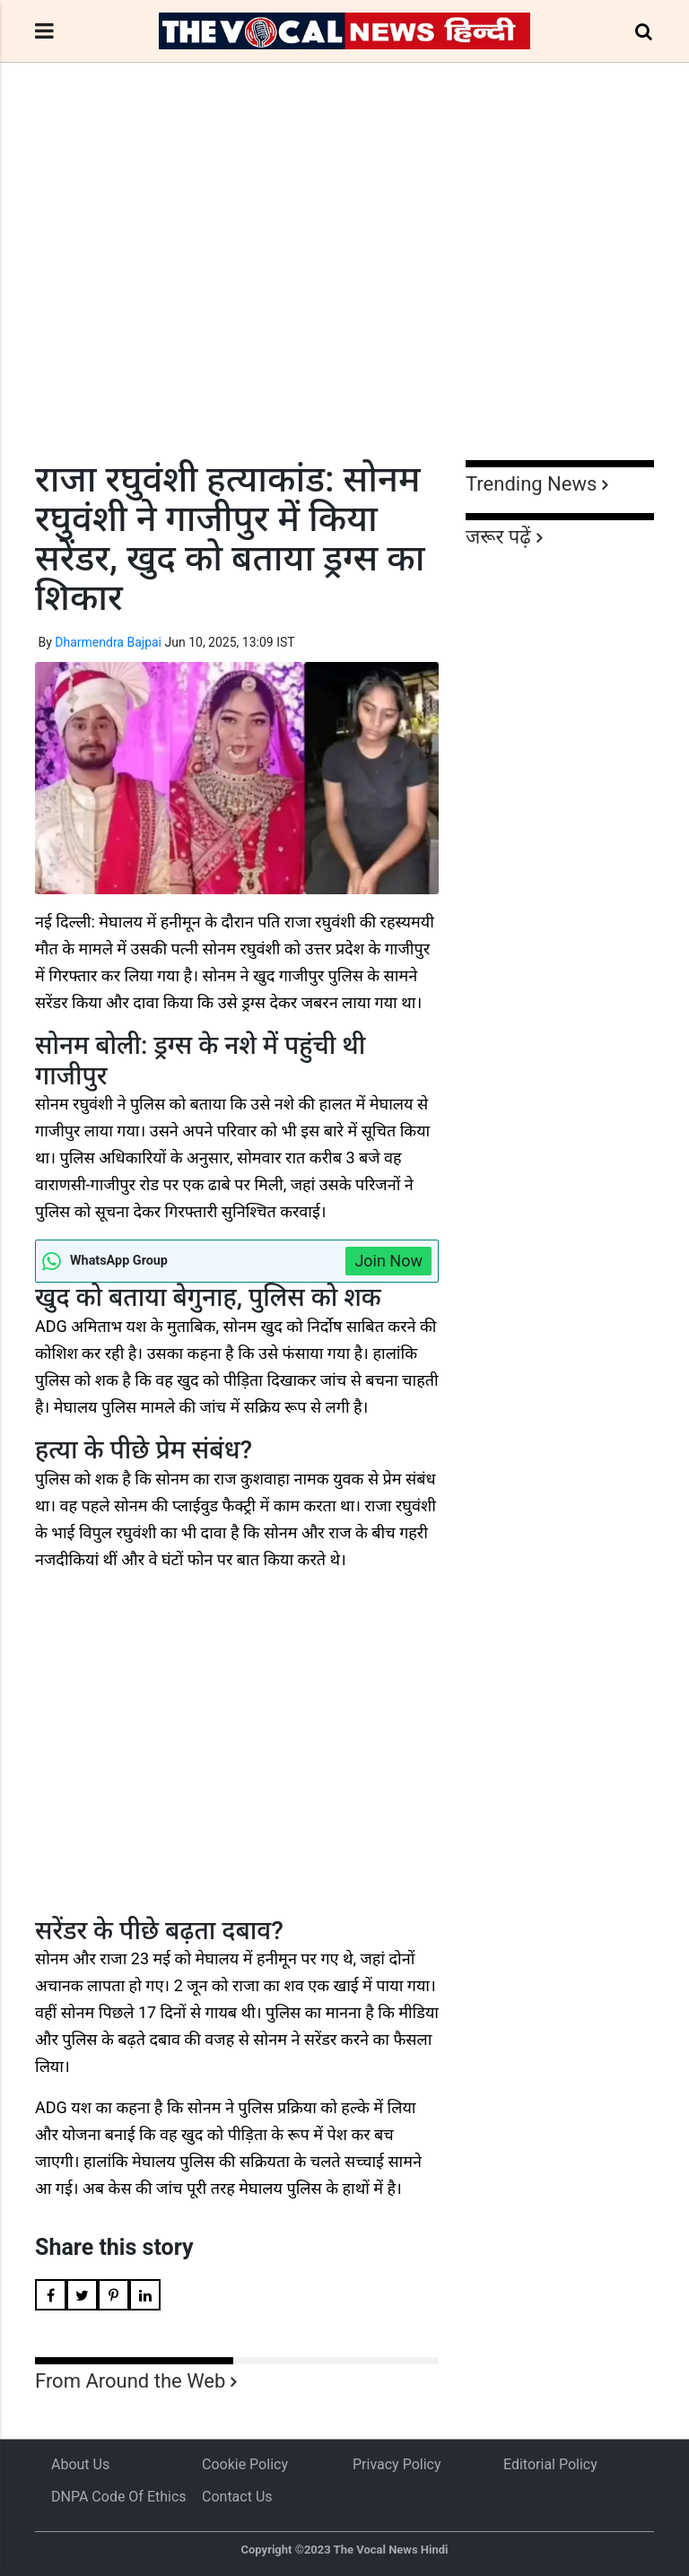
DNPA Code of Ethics (119, 2496)
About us (80, 2464)
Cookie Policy (245, 2464)
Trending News (531, 484)
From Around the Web (130, 2381)
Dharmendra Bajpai (108, 642)
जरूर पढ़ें (498, 537)
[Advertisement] (344, 294)
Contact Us (237, 2496)
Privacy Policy (397, 2464)
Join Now (388, 1260)
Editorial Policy (550, 2464)
